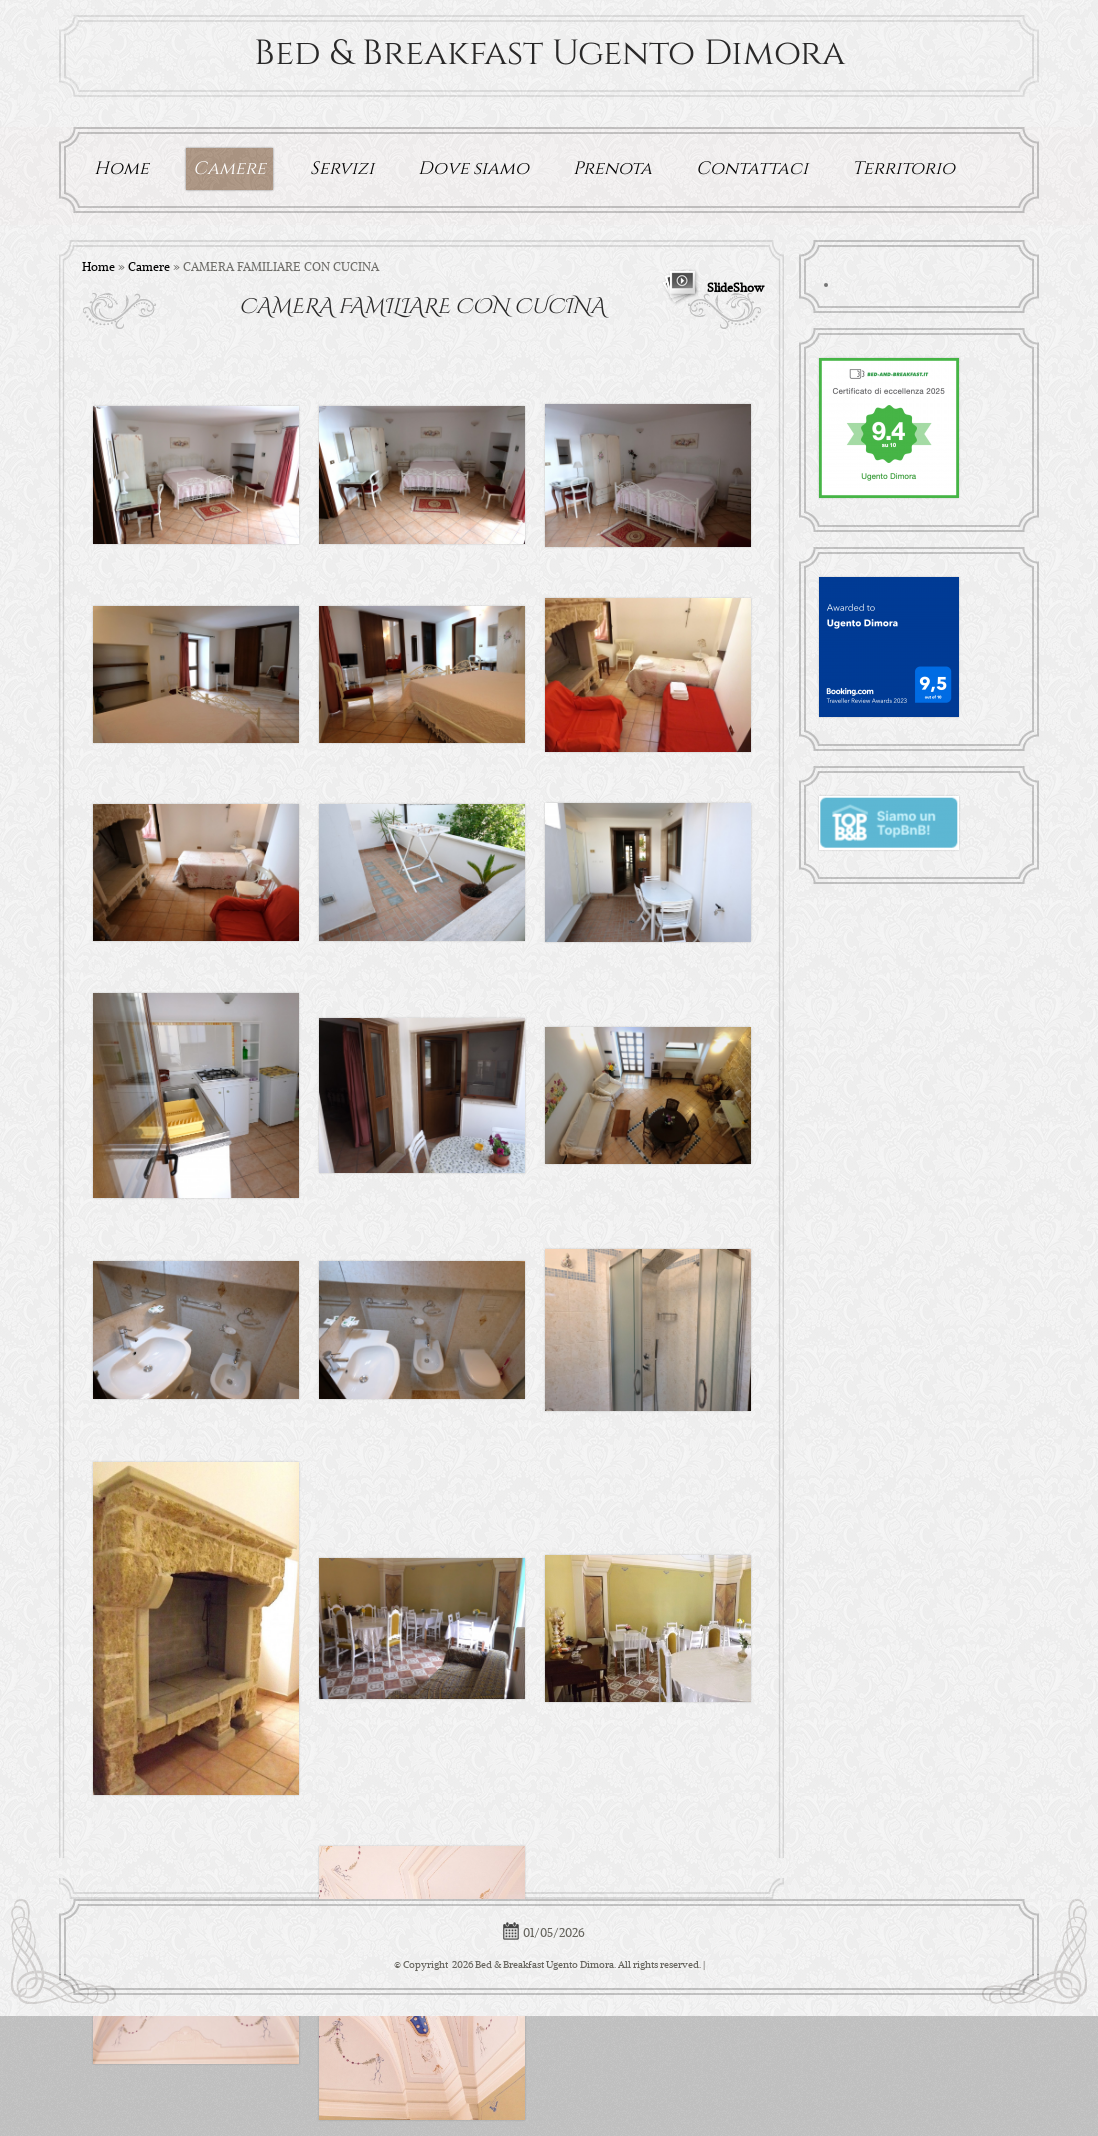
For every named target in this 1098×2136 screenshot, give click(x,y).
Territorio (903, 169)
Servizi (342, 169)
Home (121, 169)
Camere (229, 169)
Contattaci (752, 169)
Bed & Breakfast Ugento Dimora (549, 53)
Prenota (612, 169)
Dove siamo (473, 169)
